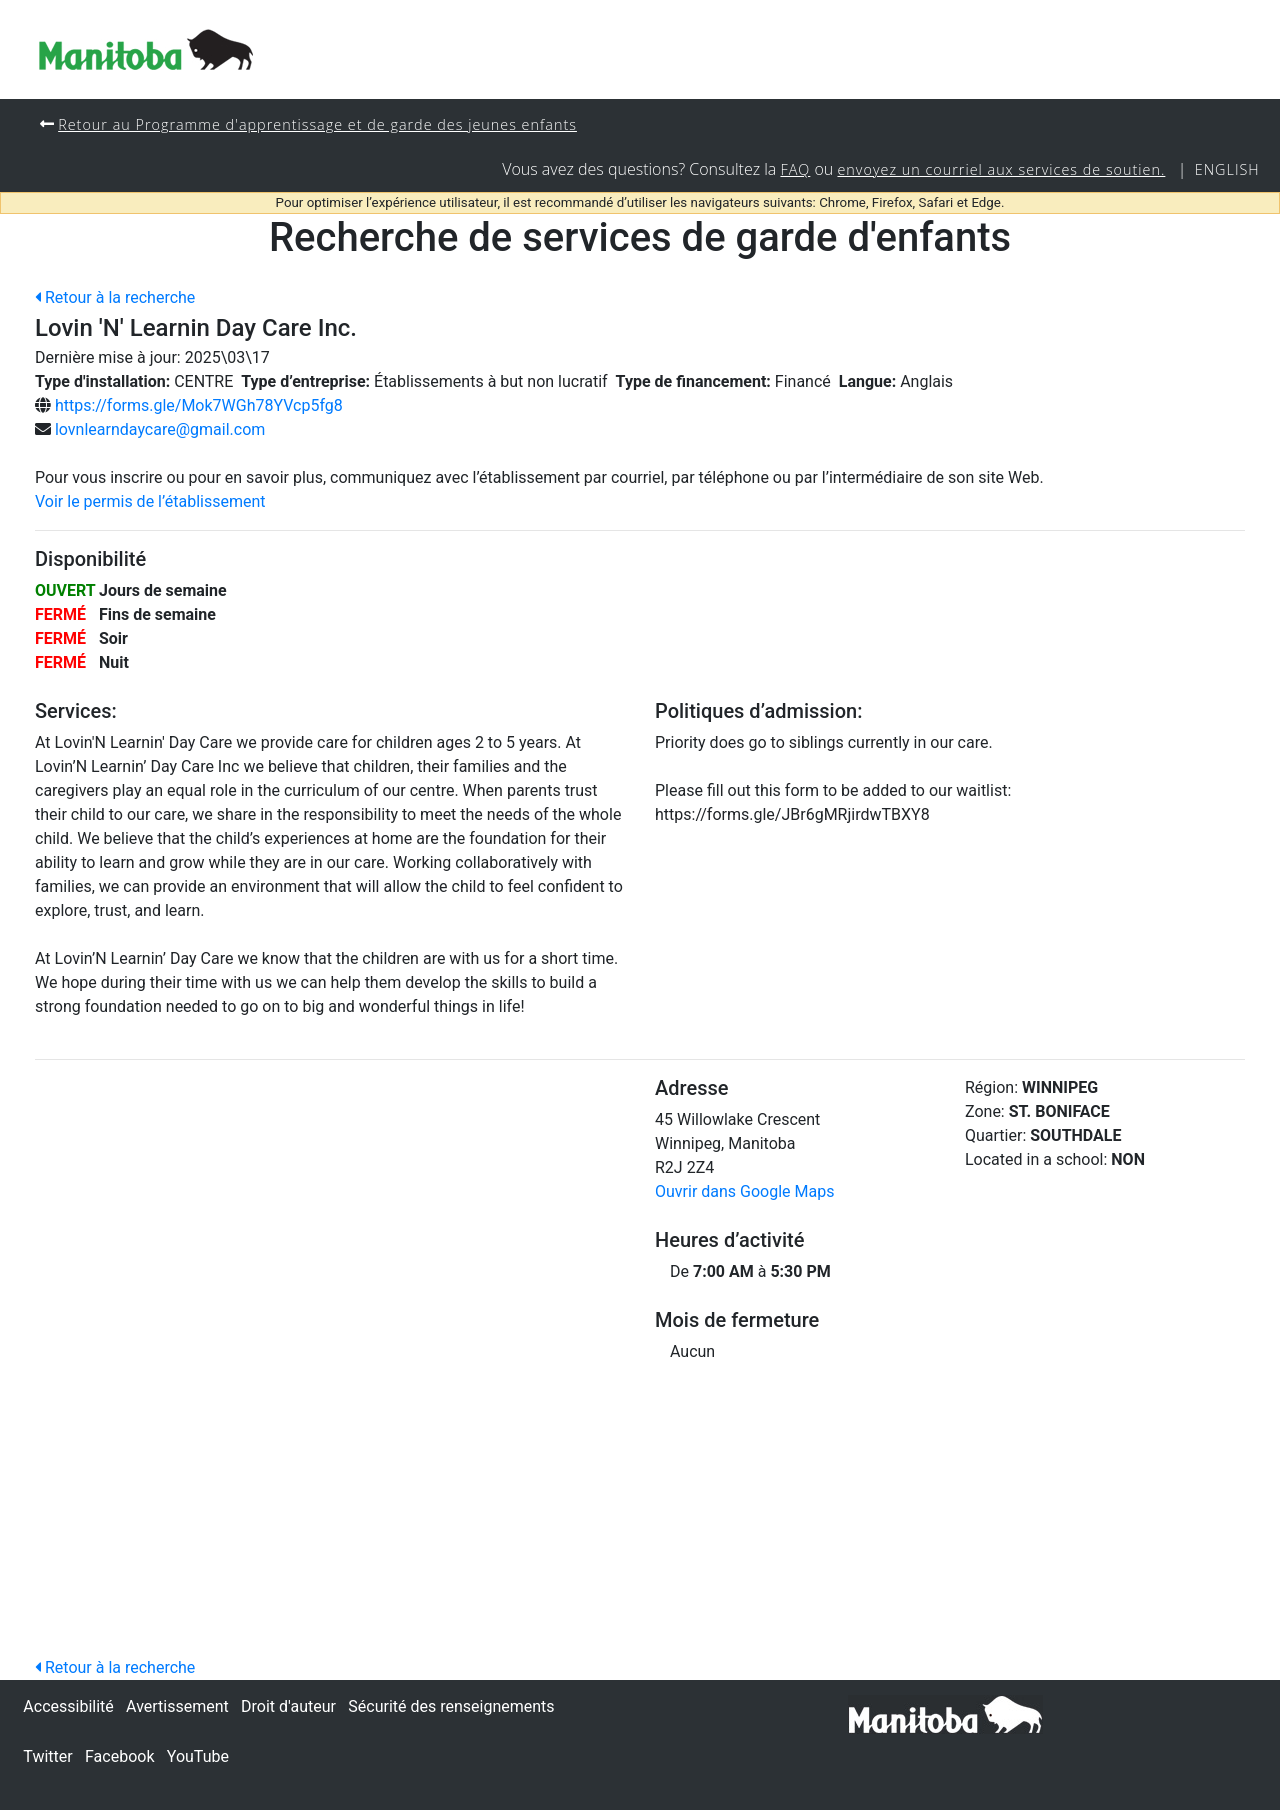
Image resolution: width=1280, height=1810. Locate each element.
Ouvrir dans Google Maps (744, 1191)
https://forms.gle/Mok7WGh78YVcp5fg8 (199, 405)
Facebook (119, 1756)
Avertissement (177, 1706)
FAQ (795, 169)
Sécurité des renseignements (451, 1706)
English (1227, 169)
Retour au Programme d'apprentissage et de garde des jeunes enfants (317, 124)
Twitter (47, 1756)
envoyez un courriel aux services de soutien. (1001, 169)
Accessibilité (68, 1706)
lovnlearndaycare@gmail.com (160, 429)
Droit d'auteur (288, 1706)
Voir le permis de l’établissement (150, 501)
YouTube (198, 1756)
